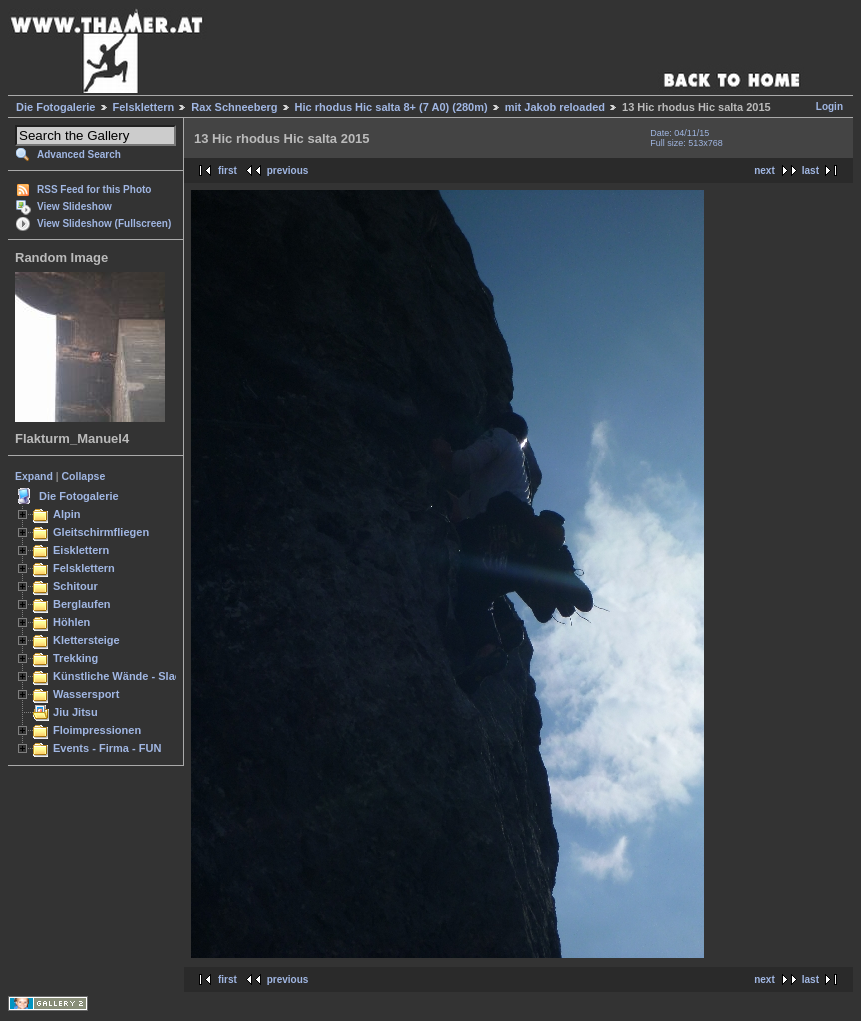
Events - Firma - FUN (107, 748)
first (227, 170)
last (810, 170)
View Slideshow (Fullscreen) (104, 223)
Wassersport (86, 694)
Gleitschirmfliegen (101, 532)
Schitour (75, 586)
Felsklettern (144, 107)
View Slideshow (74, 206)
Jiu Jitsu (75, 712)
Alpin (67, 514)
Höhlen (71, 622)
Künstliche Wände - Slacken (126, 676)
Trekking (75, 658)
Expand (34, 476)
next (764, 170)
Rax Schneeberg (234, 107)
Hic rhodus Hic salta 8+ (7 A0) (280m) (391, 107)
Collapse (84, 476)
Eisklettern (81, 550)
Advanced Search (79, 154)
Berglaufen (82, 604)
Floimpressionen (97, 730)
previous (288, 170)
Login (829, 106)
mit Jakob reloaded (555, 107)
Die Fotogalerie (55, 107)
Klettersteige (86, 640)
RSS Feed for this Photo (94, 189)
